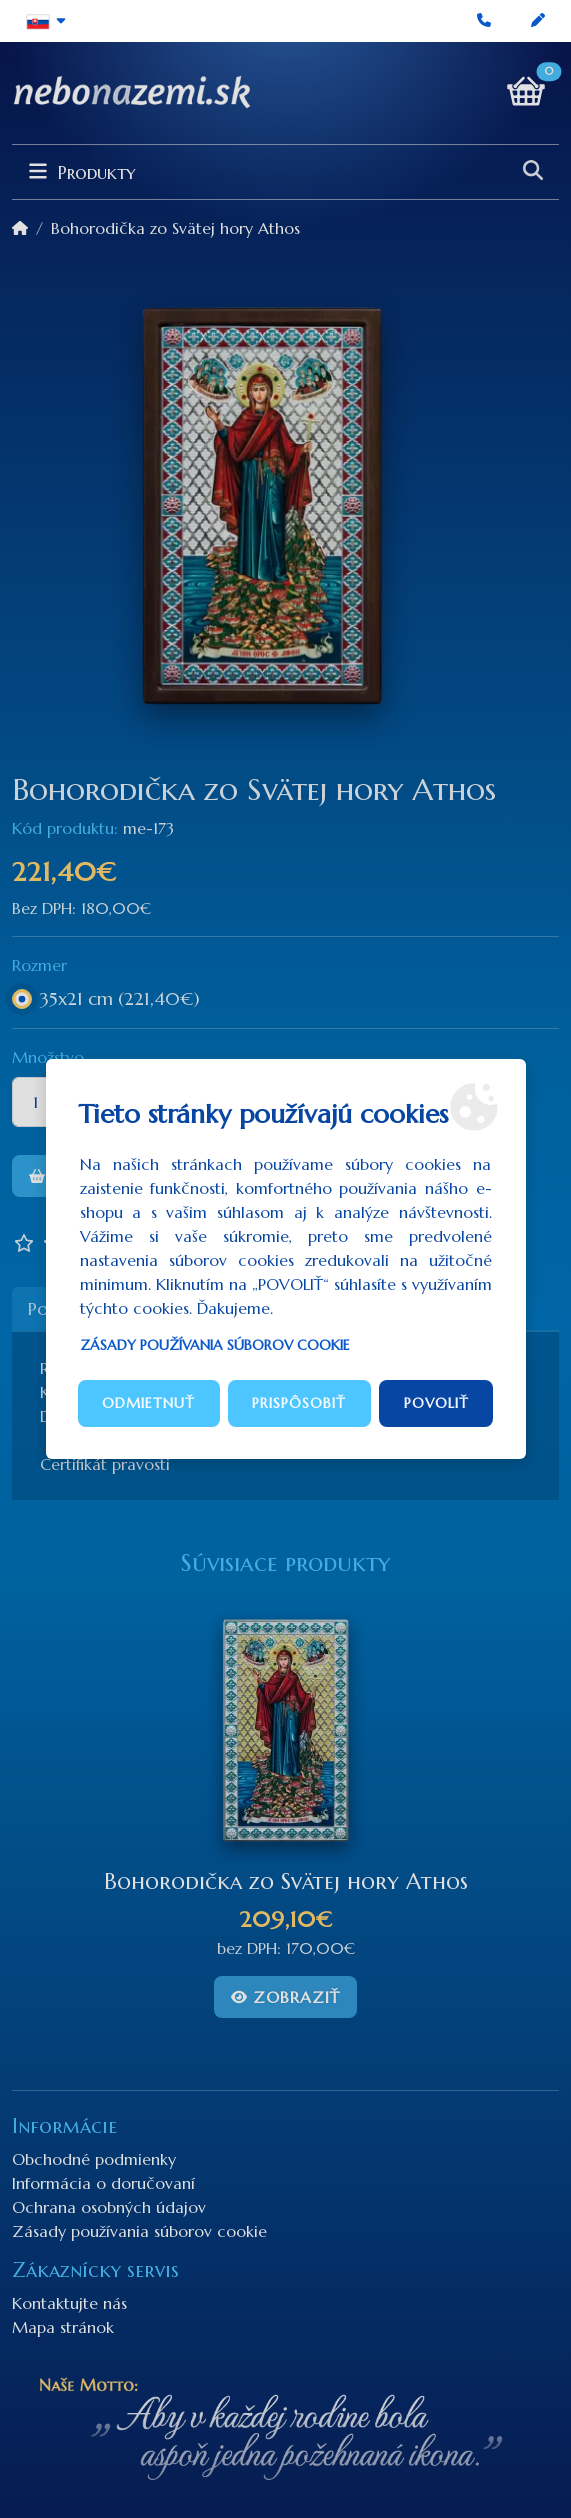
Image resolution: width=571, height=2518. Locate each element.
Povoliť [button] (436, 1403)
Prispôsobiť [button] (299, 1403)
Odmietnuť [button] (148, 1403)
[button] (46, 21)
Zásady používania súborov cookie (215, 1345)
